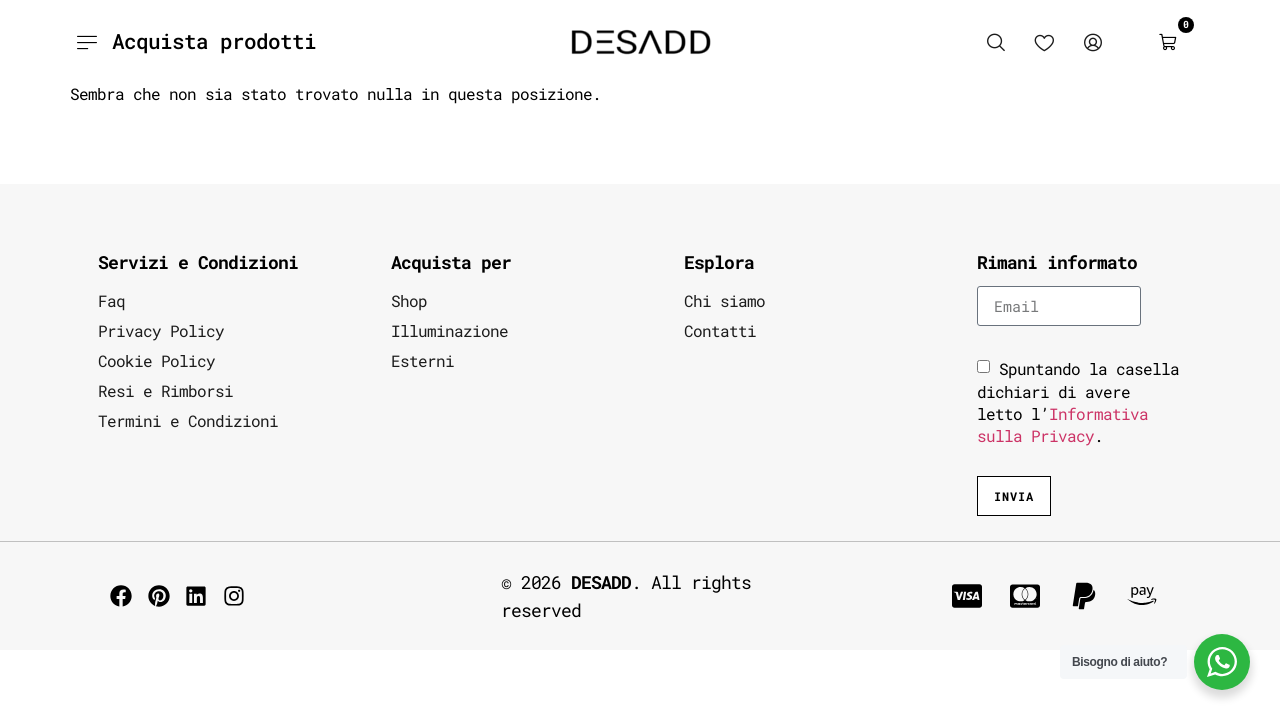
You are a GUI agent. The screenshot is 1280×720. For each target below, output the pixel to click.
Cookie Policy (156, 360)
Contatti (720, 330)
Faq (111, 300)
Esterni (422, 360)
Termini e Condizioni (188, 420)
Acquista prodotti (214, 41)
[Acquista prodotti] (87, 42)
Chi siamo (724, 300)
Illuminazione (449, 330)
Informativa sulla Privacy (1062, 424)
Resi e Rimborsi (165, 390)
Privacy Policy (161, 330)
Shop (409, 300)
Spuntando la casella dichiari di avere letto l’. (1078, 402)
